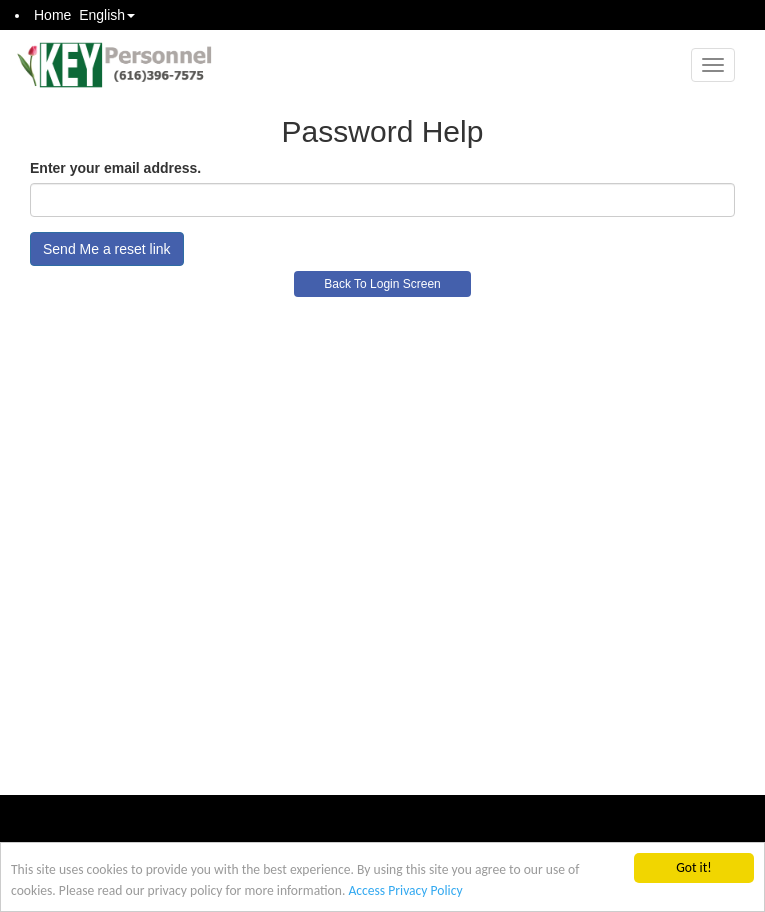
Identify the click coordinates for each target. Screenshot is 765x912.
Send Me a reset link (107, 249)
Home (52, 15)
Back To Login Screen (382, 284)
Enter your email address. (115, 168)
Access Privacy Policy (405, 890)
